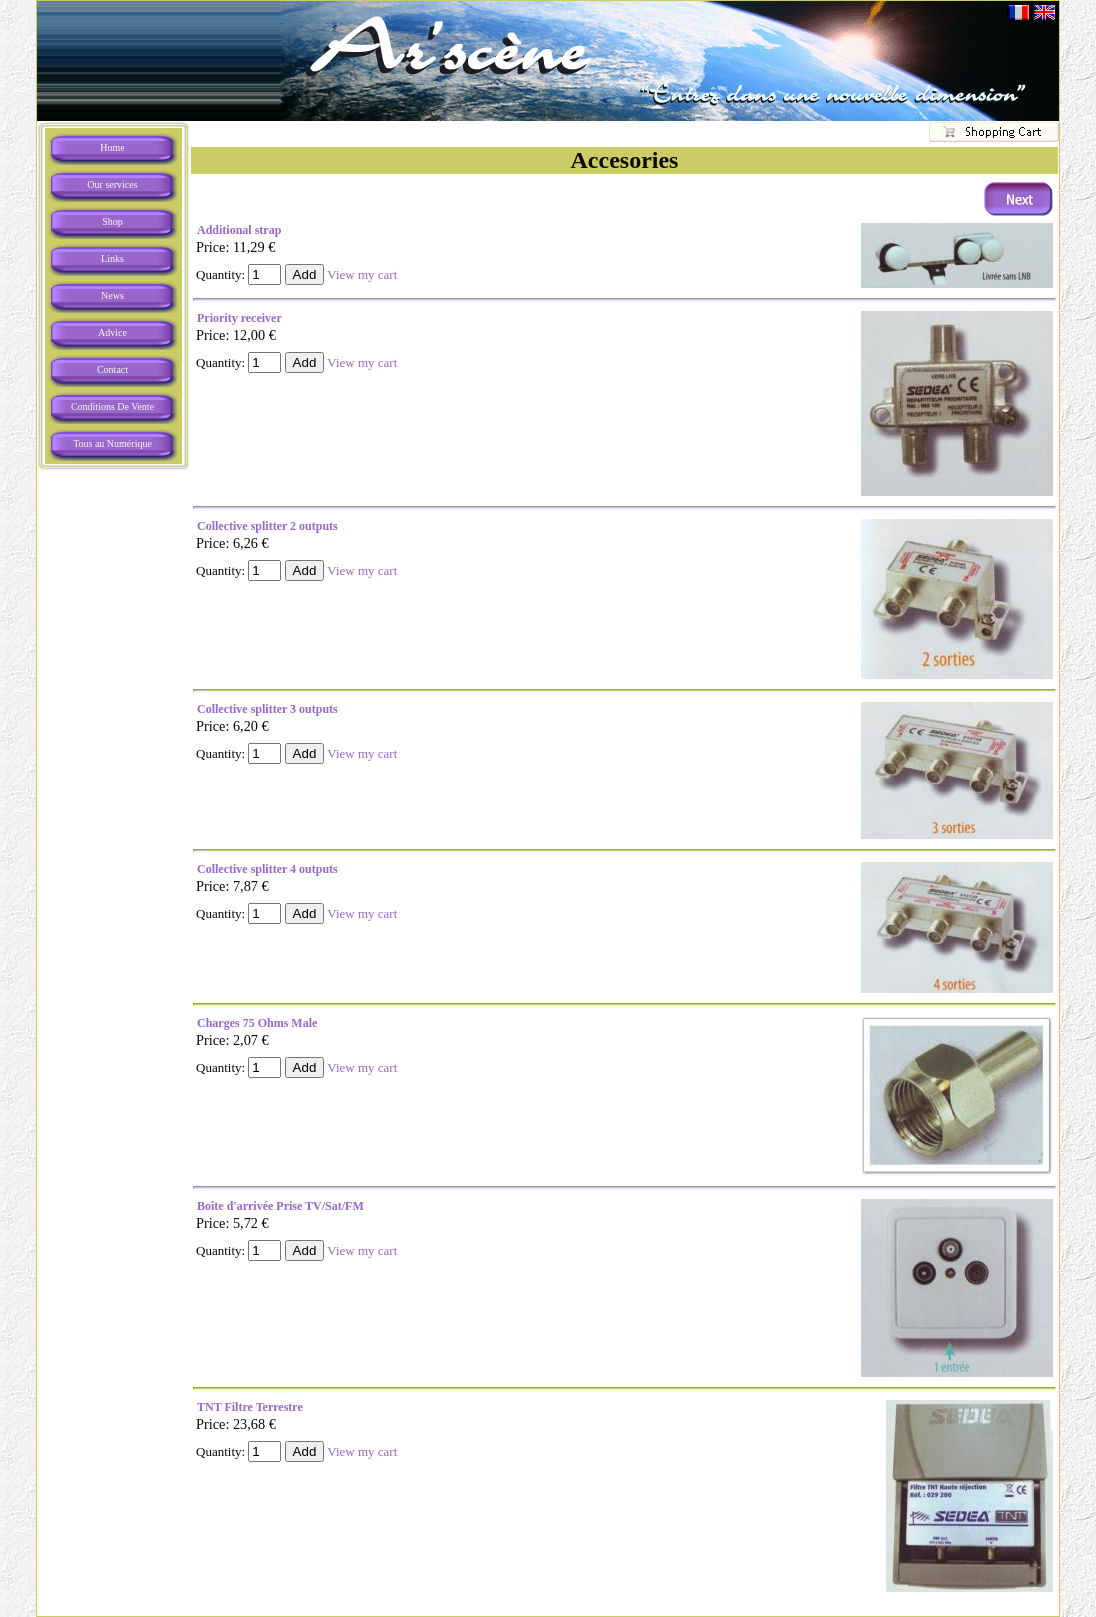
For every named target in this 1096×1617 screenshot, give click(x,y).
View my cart (362, 274)
